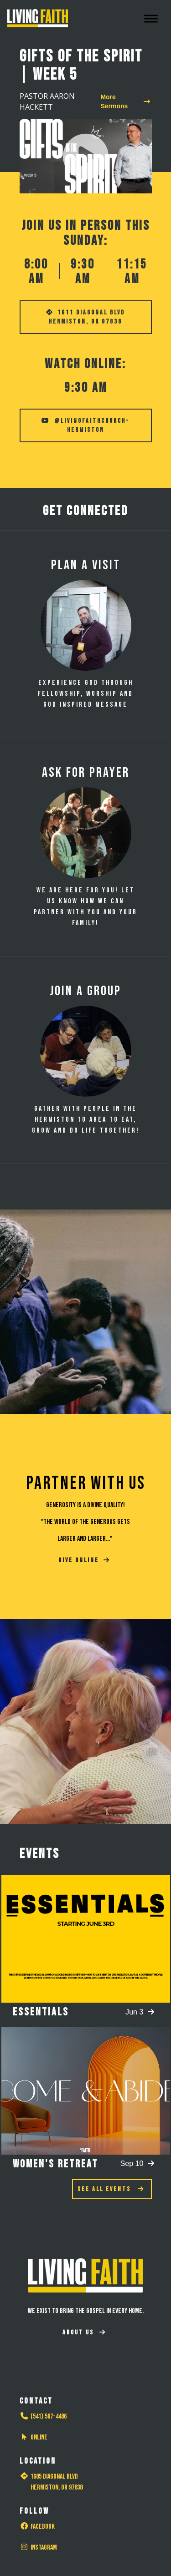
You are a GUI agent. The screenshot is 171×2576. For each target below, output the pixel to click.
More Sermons (125, 101)
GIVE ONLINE (84, 1560)
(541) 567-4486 (43, 2416)
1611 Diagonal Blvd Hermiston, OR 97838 (85, 317)
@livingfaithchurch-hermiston (85, 425)
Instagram (38, 2547)
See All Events (111, 2189)
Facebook (37, 2526)
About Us (84, 2332)
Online (33, 2437)
